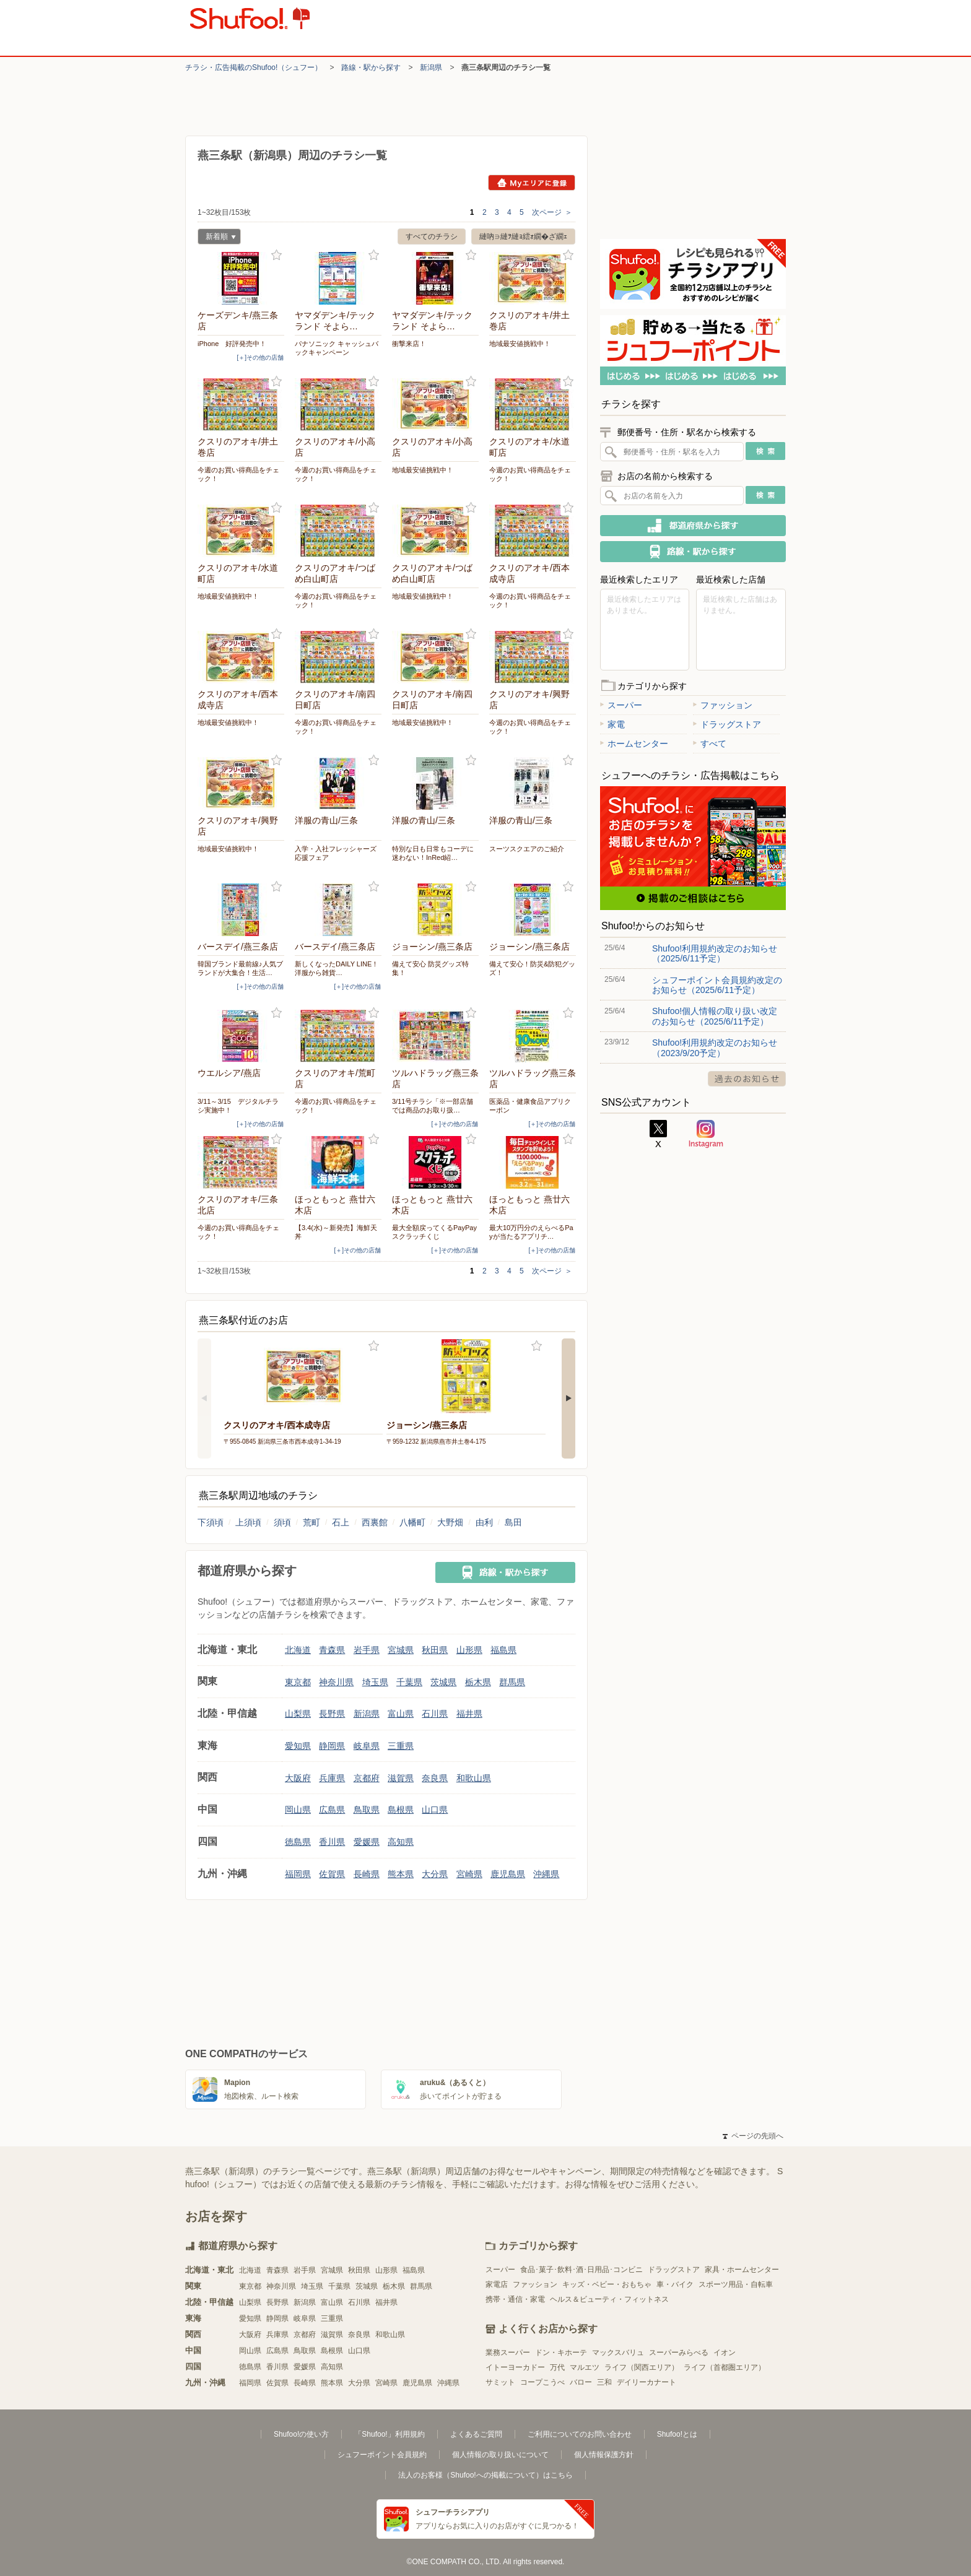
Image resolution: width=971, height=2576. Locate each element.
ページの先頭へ (753, 2135)
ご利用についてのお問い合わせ (580, 2434)
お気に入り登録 (276, 255)
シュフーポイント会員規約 (382, 2454)
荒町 (311, 1522)
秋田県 (435, 1650)
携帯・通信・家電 (515, 2299)
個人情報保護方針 (604, 2454)
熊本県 (401, 1874)
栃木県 (478, 1682)
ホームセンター (634, 743)
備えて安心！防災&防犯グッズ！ (532, 968)
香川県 (332, 1842)
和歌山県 (473, 1778)
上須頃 (248, 1522)
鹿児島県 (507, 1874)
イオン (724, 2352)
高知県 (401, 1842)
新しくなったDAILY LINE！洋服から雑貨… (336, 968)
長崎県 (367, 1874)
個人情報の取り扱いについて (500, 2454)
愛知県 (298, 1746)
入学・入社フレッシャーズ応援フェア (336, 853)
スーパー (621, 705)
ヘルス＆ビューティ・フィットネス (609, 2299)
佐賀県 (332, 1874)
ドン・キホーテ (561, 2352)
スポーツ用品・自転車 (736, 2284)
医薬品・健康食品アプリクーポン (530, 1106)
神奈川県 (336, 1682)
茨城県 (443, 1682)
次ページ (552, 212)
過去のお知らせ (747, 1078)
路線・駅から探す (371, 67)
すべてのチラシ (432, 236)
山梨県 (298, 1714)
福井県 (469, 1714)
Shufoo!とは (677, 2434)
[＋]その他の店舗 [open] (260, 357)
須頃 (282, 1522)
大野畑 (450, 1522)
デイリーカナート (646, 2382)
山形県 (469, 1650)
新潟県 (431, 67)
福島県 (503, 1650)
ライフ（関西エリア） (641, 2367)
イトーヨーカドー (515, 2367)
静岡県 (332, 1746)
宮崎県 (469, 1874)
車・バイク (675, 2284)
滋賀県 (401, 1778)
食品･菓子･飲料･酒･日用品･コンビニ (581, 2269)
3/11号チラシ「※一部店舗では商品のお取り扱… (432, 1106)
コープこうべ (542, 2382)
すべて (709, 743)
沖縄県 (546, 1874)
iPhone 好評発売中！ (232, 343)
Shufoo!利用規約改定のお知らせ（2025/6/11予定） (714, 953)
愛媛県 (367, 1842)
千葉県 (409, 1682)
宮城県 (401, 1650)
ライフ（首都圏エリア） (724, 2367)
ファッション (722, 705)
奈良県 (435, 1778)
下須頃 (211, 1522)
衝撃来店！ (409, 343)
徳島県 (298, 1842)
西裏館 (375, 1522)
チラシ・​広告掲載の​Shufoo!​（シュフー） (253, 67)
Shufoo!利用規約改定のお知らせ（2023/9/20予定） (714, 1047)
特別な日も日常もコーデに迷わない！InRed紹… (433, 853)
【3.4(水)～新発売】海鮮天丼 (336, 1232)
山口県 (435, 1810)
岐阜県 (367, 1746)
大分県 (435, 1874)
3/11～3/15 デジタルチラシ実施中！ (238, 1106)
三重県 (401, 1746)
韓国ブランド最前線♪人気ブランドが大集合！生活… (240, 968)
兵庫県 (332, 1778)
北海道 (298, 1650)
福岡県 (298, 1874)
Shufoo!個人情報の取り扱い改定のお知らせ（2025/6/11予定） (714, 1016)
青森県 (332, 1650)
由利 (484, 1522)
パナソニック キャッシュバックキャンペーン (336, 348)
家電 (612, 724)
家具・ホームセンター (742, 2269)
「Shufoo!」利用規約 (389, 2434)
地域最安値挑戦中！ (520, 343)
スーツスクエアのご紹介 (526, 848)
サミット (500, 2382)
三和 (604, 2382)
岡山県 (298, 1810)
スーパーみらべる (678, 2352)
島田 (513, 1522)
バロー (581, 2382)
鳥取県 (367, 1810)
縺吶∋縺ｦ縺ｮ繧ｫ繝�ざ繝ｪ (523, 236)
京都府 (367, 1778)
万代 (557, 2367)
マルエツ (584, 2367)
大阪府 (298, 1778)
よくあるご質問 (476, 2434)
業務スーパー (508, 2352)
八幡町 (412, 1522)
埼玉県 (375, 1682)
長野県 (332, 1714)
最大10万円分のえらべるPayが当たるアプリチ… (531, 1232)
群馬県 (512, 1682)
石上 (340, 1522)
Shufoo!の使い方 (301, 2434)
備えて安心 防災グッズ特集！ (430, 968)
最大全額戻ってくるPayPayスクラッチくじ (434, 1232)
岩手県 (367, 1650)
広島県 (332, 1810)
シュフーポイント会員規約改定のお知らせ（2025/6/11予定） (717, 985)
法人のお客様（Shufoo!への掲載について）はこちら (485, 2475)
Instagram (706, 1134)
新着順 (217, 238)
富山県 (401, 1714)
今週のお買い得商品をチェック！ (238, 474)
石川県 (435, 1714)
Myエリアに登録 (531, 183)
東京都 (298, 1682)
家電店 (497, 2284)
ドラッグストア (727, 724)
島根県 (401, 1810)
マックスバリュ (618, 2352)
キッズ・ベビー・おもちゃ (606, 2284)
